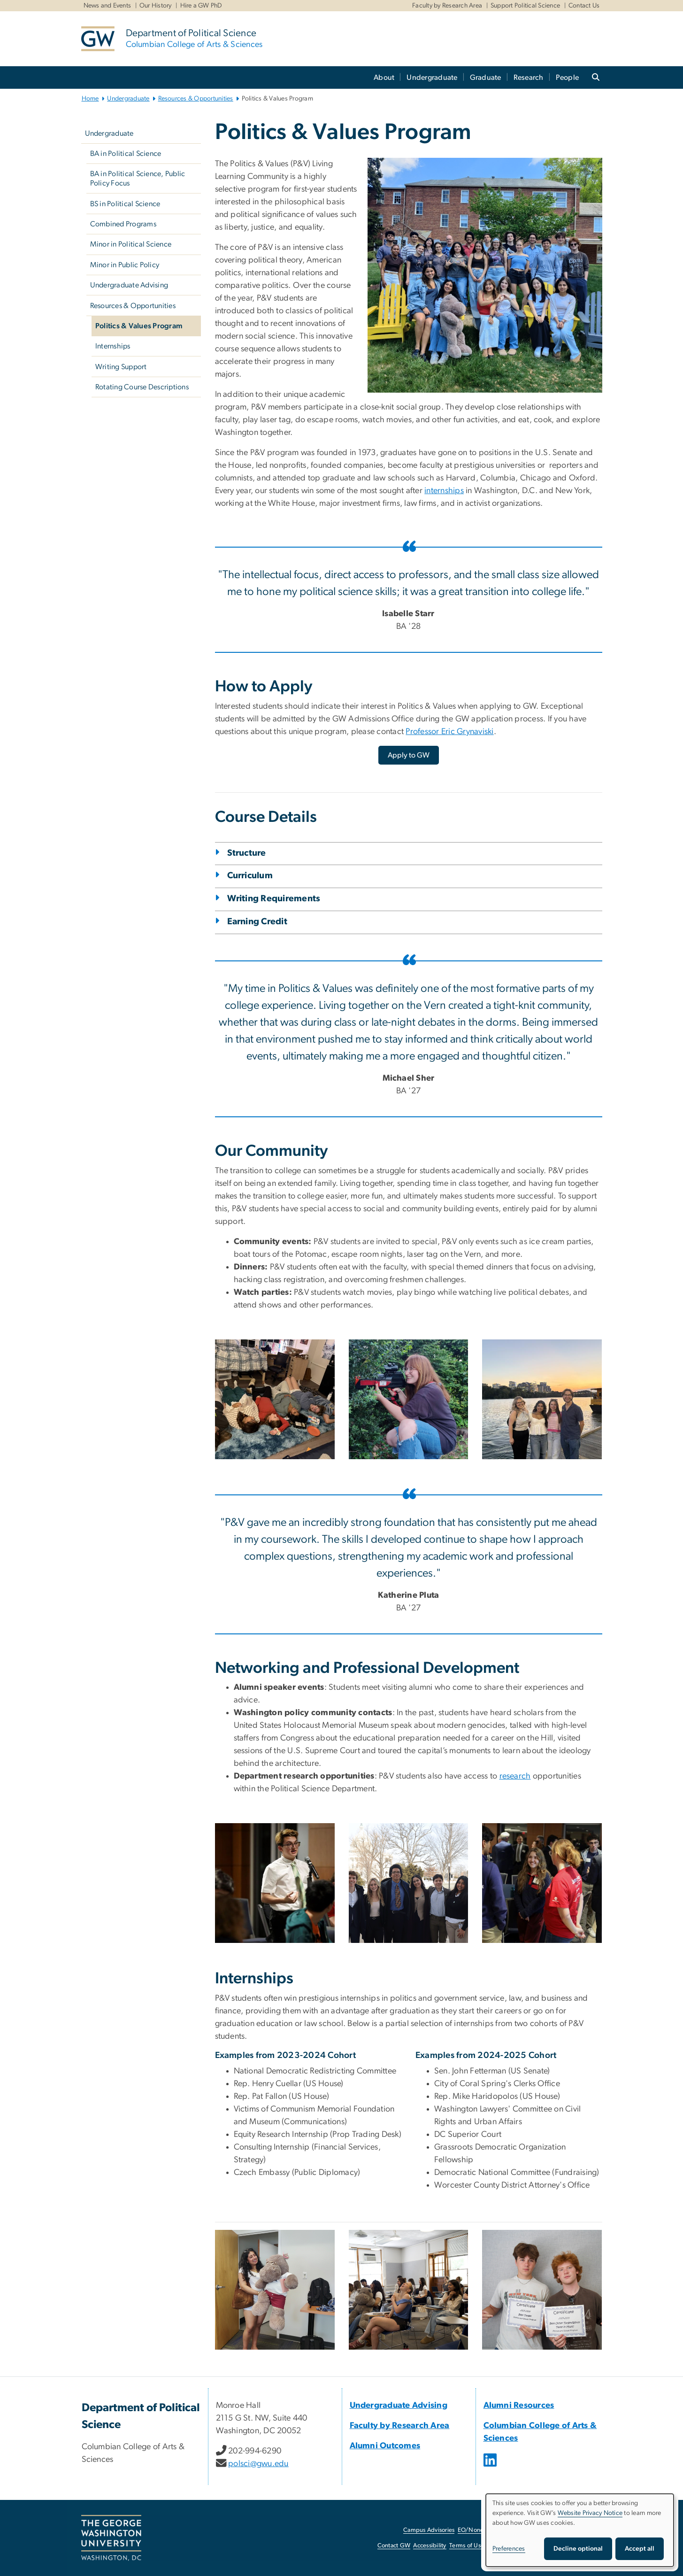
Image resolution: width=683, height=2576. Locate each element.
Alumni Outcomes (385, 2446)
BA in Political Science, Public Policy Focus (137, 178)
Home (90, 98)
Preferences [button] (508, 2548)
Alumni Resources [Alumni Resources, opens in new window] (518, 2405)
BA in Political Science (125, 153)
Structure (246, 853)
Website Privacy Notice (590, 2513)
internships (444, 491)
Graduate (485, 77)
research (515, 1776)
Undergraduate (432, 77)
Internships (112, 346)
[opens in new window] (491, 2467)
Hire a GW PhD (201, 5)
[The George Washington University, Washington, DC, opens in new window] (111, 2538)
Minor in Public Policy (125, 265)
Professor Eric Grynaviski (449, 731)
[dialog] (580, 2530)
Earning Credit (257, 921)
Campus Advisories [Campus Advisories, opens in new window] (428, 2530)
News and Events (107, 5)
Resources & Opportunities (195, 98)
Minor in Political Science (131, 244)
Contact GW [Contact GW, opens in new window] (394, 2546)
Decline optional (578, 2548)
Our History (155, 5)
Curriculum (250, 875)
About (384, 77)
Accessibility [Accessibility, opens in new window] (429, 2546)
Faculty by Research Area (447, 5)
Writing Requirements (274, 898)
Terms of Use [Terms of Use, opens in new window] (466, 2546)
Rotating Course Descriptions (142, 387)
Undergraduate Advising (129, 285)
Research (529, 77)
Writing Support (121, 367)
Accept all (639, 2548)
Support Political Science (525, 5)
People (567, 77)
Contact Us (584, 5)
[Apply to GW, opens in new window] (408, 755)
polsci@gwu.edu (258, 2464)
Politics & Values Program (139, 326)
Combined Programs (123, 224)
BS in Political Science (125, 204)
